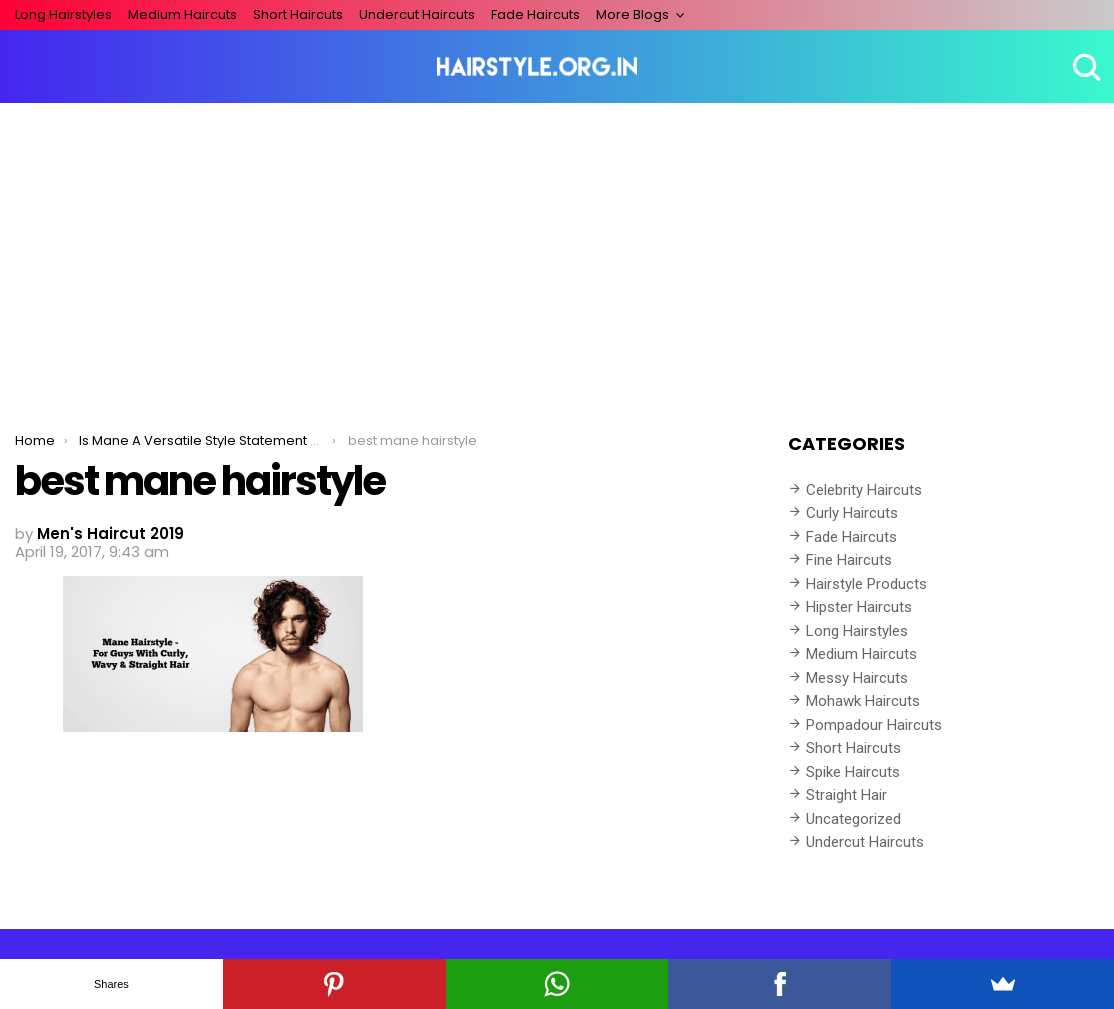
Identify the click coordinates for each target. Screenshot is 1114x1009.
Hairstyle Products (866, 584)
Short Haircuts (298, 14)
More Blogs (632, 14)
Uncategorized (853, 819)
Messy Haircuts (857, 678)
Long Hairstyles (63, 14)
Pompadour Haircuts (874, 725)
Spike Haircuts (853, 772)
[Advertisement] (557, 253)
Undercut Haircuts (417, 14)
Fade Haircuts (535, 14)
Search (1084, 67)
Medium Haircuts (182, 14)
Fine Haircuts (849, 560)
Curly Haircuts (852, 513)
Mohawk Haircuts (863, 701)
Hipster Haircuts (859, 607)
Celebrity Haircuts (864, 490)
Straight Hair (846, 795)
